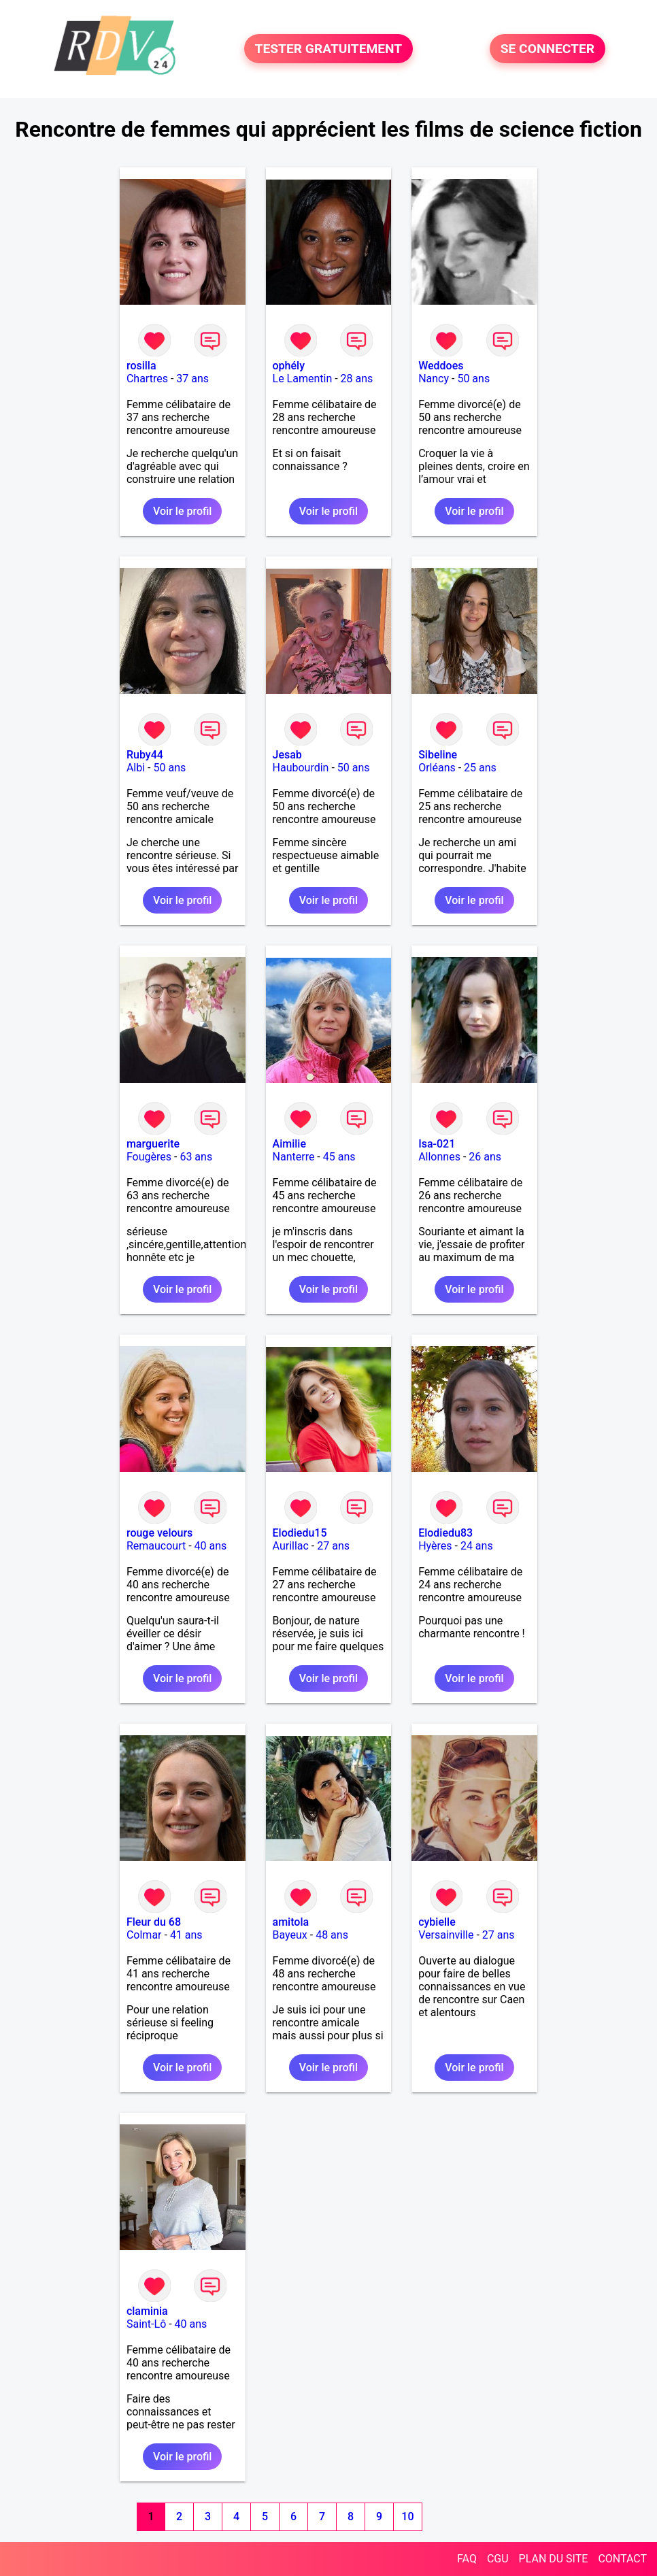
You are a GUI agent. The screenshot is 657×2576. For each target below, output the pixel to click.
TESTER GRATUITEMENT (329, 48)
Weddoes (440, 365)
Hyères (435, 1545)
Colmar (144, 1934)
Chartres (147, 378)
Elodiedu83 (445, 1532)
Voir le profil (182, 511)
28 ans (357, 378)
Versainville (445, 1934)
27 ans (333, 1545)
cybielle (437, 1922)
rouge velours (159, 1532)
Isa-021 (436, 1143)
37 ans (192, 378)
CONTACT (622, 2558)
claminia (147, 2311)
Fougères (149, 1156)
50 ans (473, 378)
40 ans (211, 1545)
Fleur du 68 (154, 1922)
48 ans (332, 1934)
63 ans (196, 1156)
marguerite (153, 1143)
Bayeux (290, 1934)
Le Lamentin (303, 378)
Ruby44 (145, 754)
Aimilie (289, 1143)
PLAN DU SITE (553, 2558)
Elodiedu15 (300, 1532)
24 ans (476, 1545)
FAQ (467, 2558)
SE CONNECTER (547, 48)
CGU (498, 2558)
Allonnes (439, 1156)
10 (407, 2516)
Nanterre (294, 1156)
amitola (291, 1922)
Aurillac (291, 1545)
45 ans (339, 1156)
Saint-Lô (146, 2324)
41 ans (186, 1934)
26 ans (485, 1156)
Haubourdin (301, 767)
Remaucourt (156, 1545)
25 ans (480, 767)
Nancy (433, 378)
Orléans (437, 767)
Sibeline (437, 754)
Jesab (287, 754)
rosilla (141, 365)
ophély (289, 365)
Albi (136, 767)
